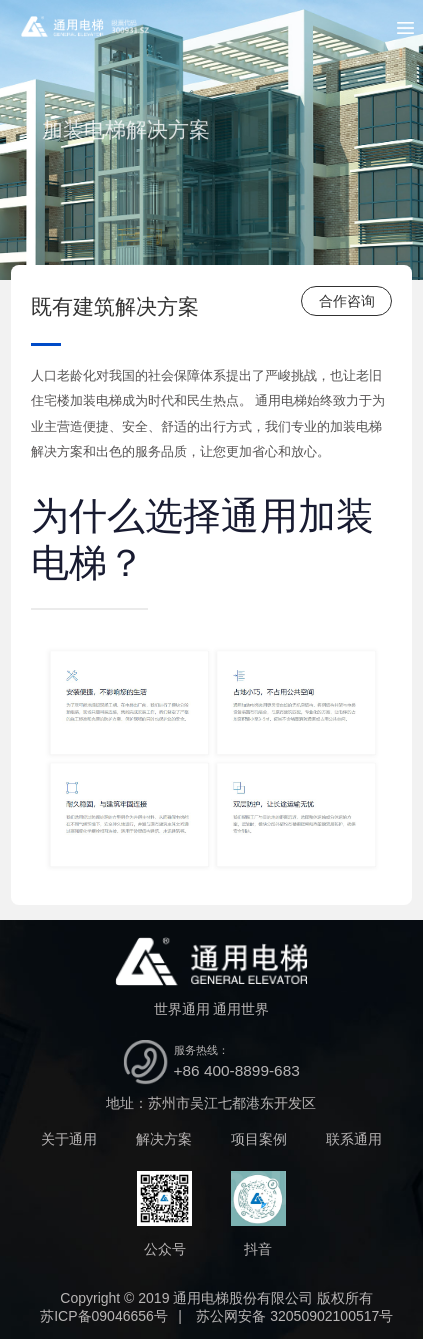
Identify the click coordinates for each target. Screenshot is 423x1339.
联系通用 (354, 1139)
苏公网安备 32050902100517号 (294, 1316)
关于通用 (69, 1139)
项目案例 (259, 1139)
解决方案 (164, 1139)
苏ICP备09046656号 (104, 1316)
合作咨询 (347, 301)
